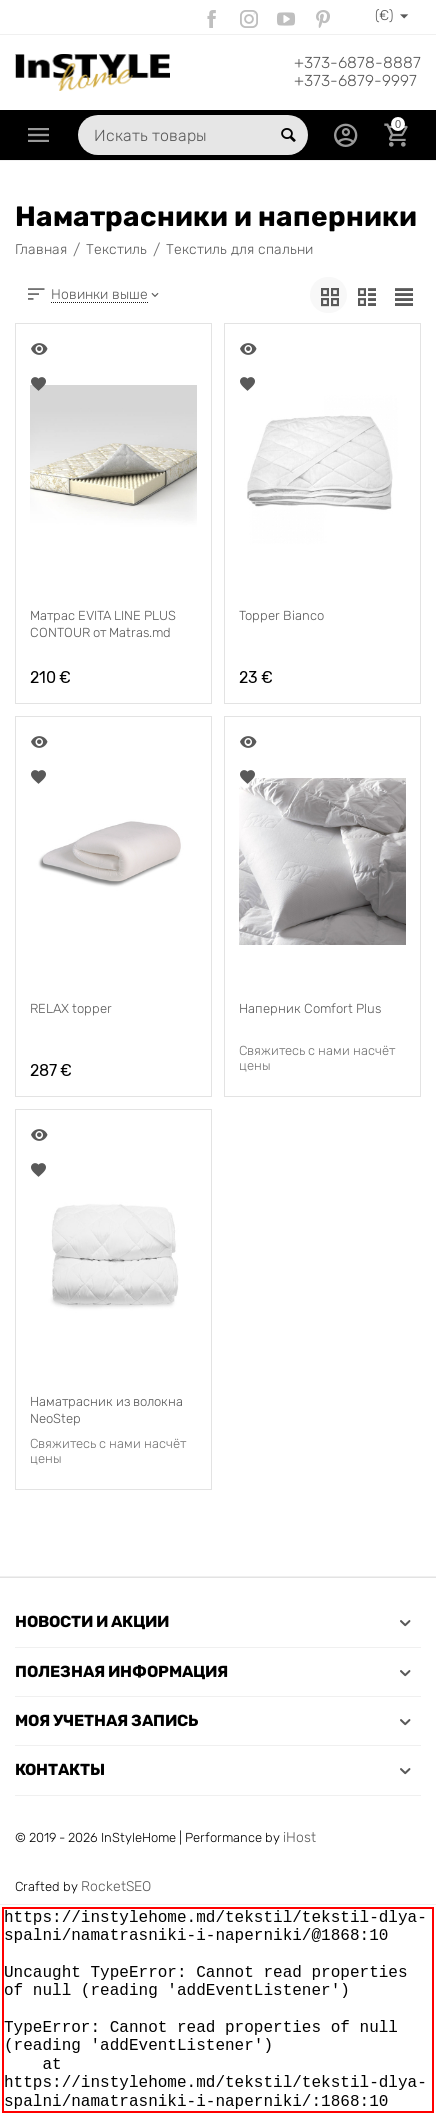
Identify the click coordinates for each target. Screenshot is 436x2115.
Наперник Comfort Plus (309, 1008)
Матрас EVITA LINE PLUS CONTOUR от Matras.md (103, 624)
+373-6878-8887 (357, 63)
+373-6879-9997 (355, 81)
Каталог (39, 135)
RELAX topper (71, 1008)
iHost (299, 1837)
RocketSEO (116, 1886)
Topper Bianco (281, 615)
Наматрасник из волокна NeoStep (106, 1410)
